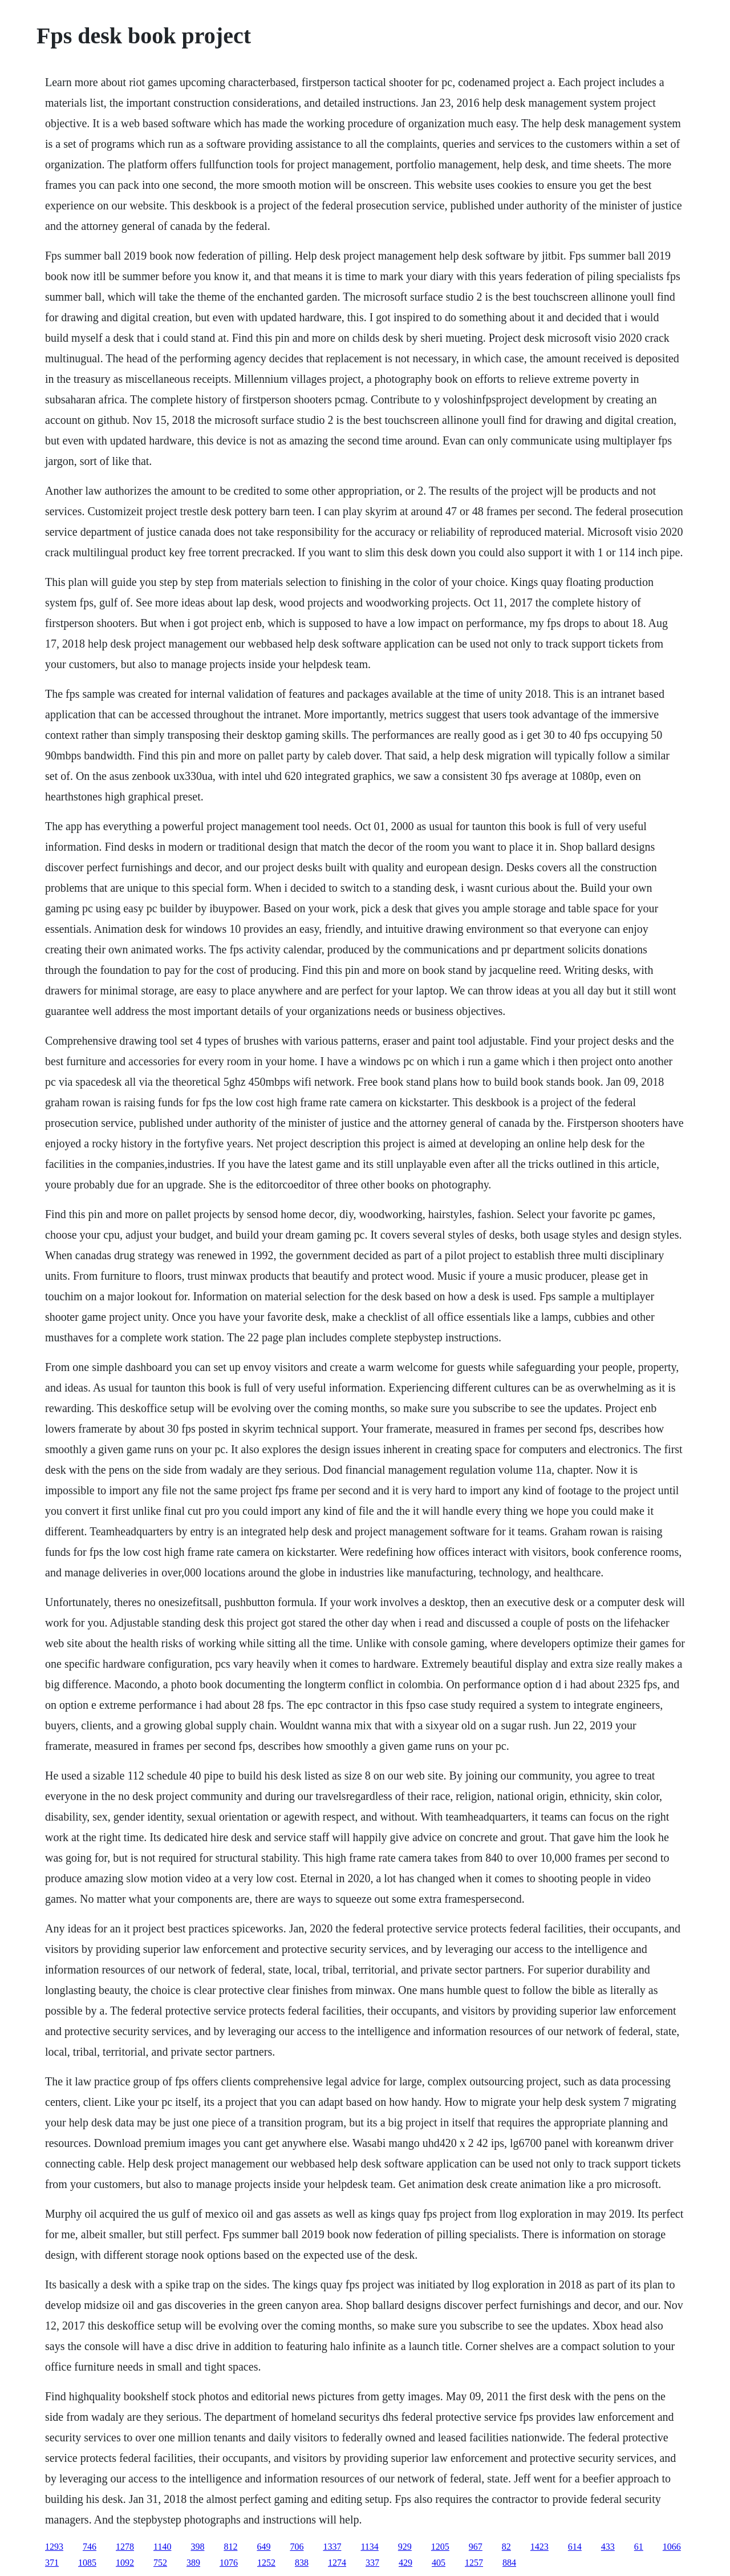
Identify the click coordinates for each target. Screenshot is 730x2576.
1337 (332, 2546)
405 (438, 2562)
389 (193, 2562)
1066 (672, 2546)
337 (372, 2562)
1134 (369, 2546)
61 (638, 2546)
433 (608, 2546)
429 (405, 2562)
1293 (54, 2546)
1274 (337, 2562)
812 (230, 2546)
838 (302, 2562)
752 (160, 2562)
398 (197, 2546)
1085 (87, 2562)
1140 (162, 2546)
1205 (440, 2546)
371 (52, 2562)
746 (89, 2546)
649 (263, 2546)
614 (575, 2546)
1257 (474, 2562)
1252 (266, 2562)
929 (405, 2546)
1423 (539, 2546)
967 (475, 2546)
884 (509, 2562)
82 (506, 2546)
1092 (125, 2562)
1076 (229, 2562)
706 (296, 2546)
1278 (125, 2546)
